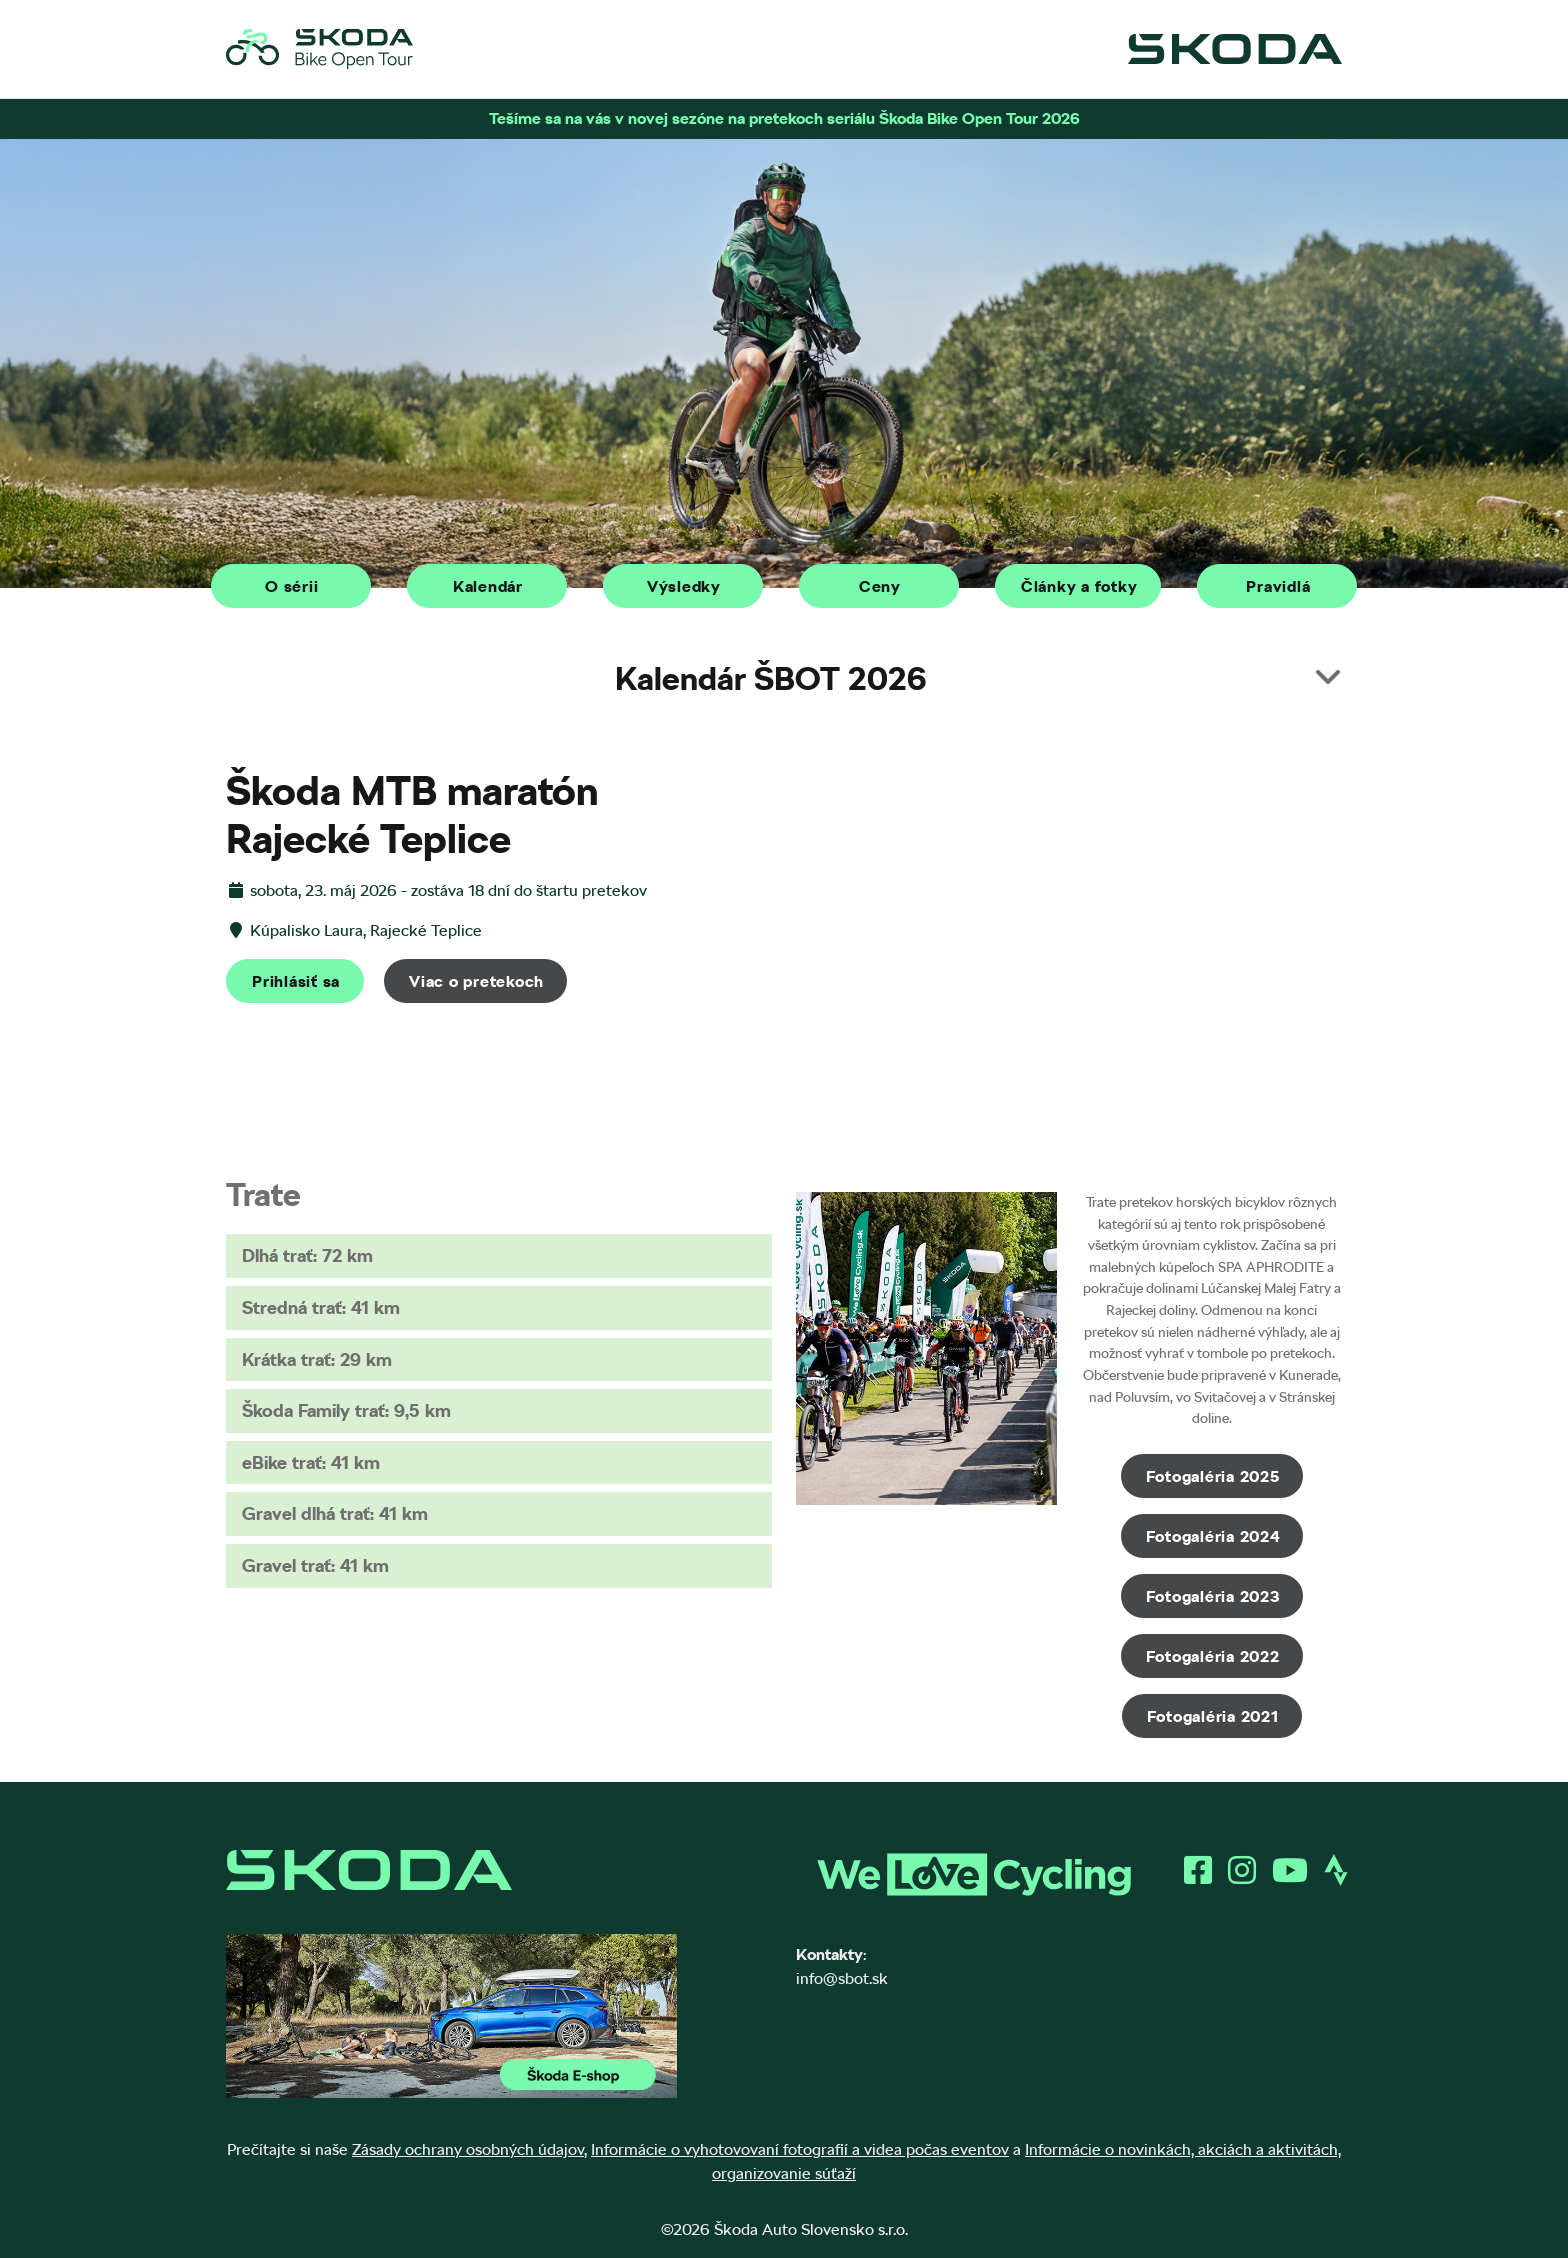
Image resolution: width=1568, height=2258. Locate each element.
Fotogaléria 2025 (1213, 1476)
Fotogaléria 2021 (1213, 1716)
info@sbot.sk (842, 1978)
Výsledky (684, 586)
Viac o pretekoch (476, 981)
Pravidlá (1278, 586)
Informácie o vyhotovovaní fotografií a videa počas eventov (800, 2149)
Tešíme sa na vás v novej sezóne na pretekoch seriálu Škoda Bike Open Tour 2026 (784, 118)
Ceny (880, 586)
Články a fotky (1079, 586)
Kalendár (488, 586)
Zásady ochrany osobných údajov (468, 2149)
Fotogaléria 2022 (1213, 1656)
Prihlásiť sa (296, 981)
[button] (784, 679)
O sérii (291, 586)
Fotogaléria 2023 (1213, 1596)
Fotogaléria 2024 (1213, 1536)
